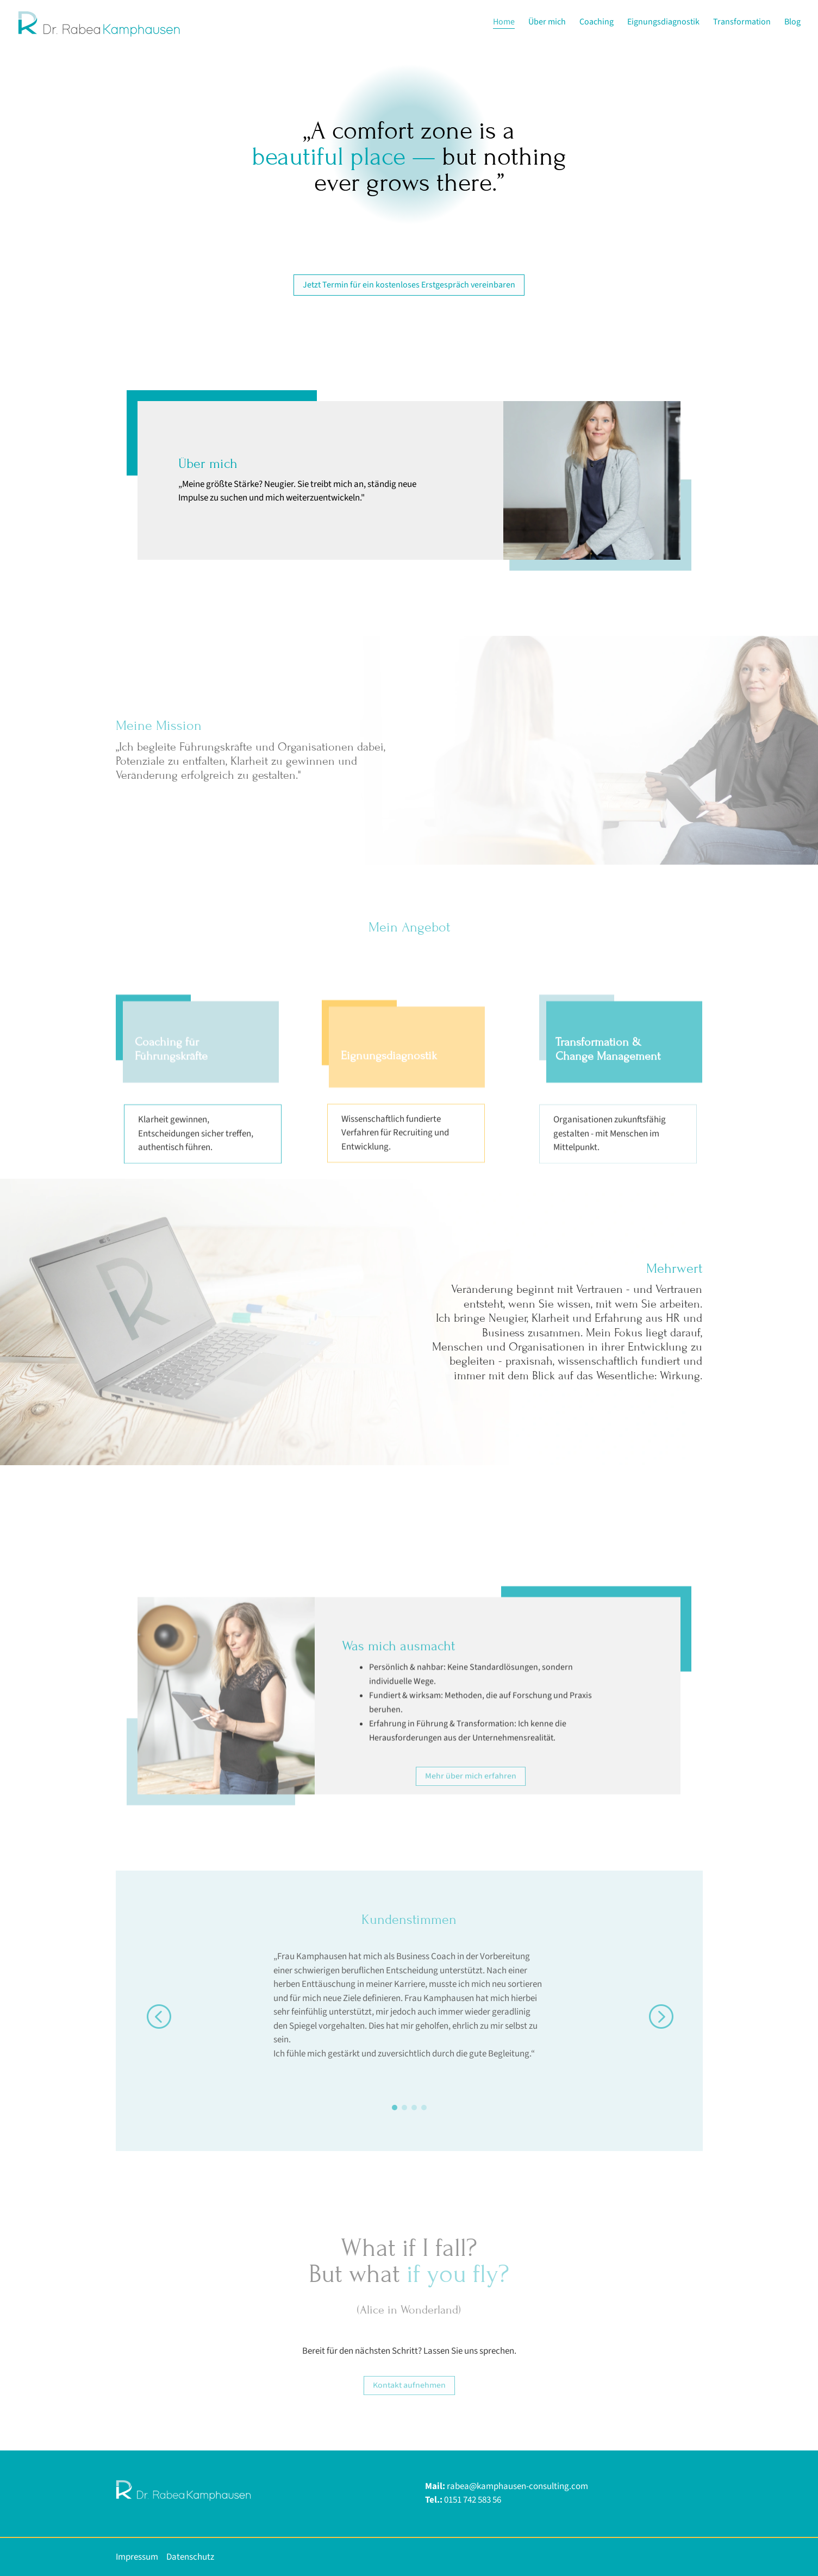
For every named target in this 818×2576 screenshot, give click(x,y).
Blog (792, 23)
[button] (158, 2016)
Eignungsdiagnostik (663, 23)
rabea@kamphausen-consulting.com (517, 2486)
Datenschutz (191, 2557)
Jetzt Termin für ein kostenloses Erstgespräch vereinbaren (409, 285)
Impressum (137, 2557)
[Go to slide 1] (394, 2107)
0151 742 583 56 (472, 2499)
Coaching (596, 23)
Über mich (547, 23)
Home (504, 23)
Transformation (742, 23)
